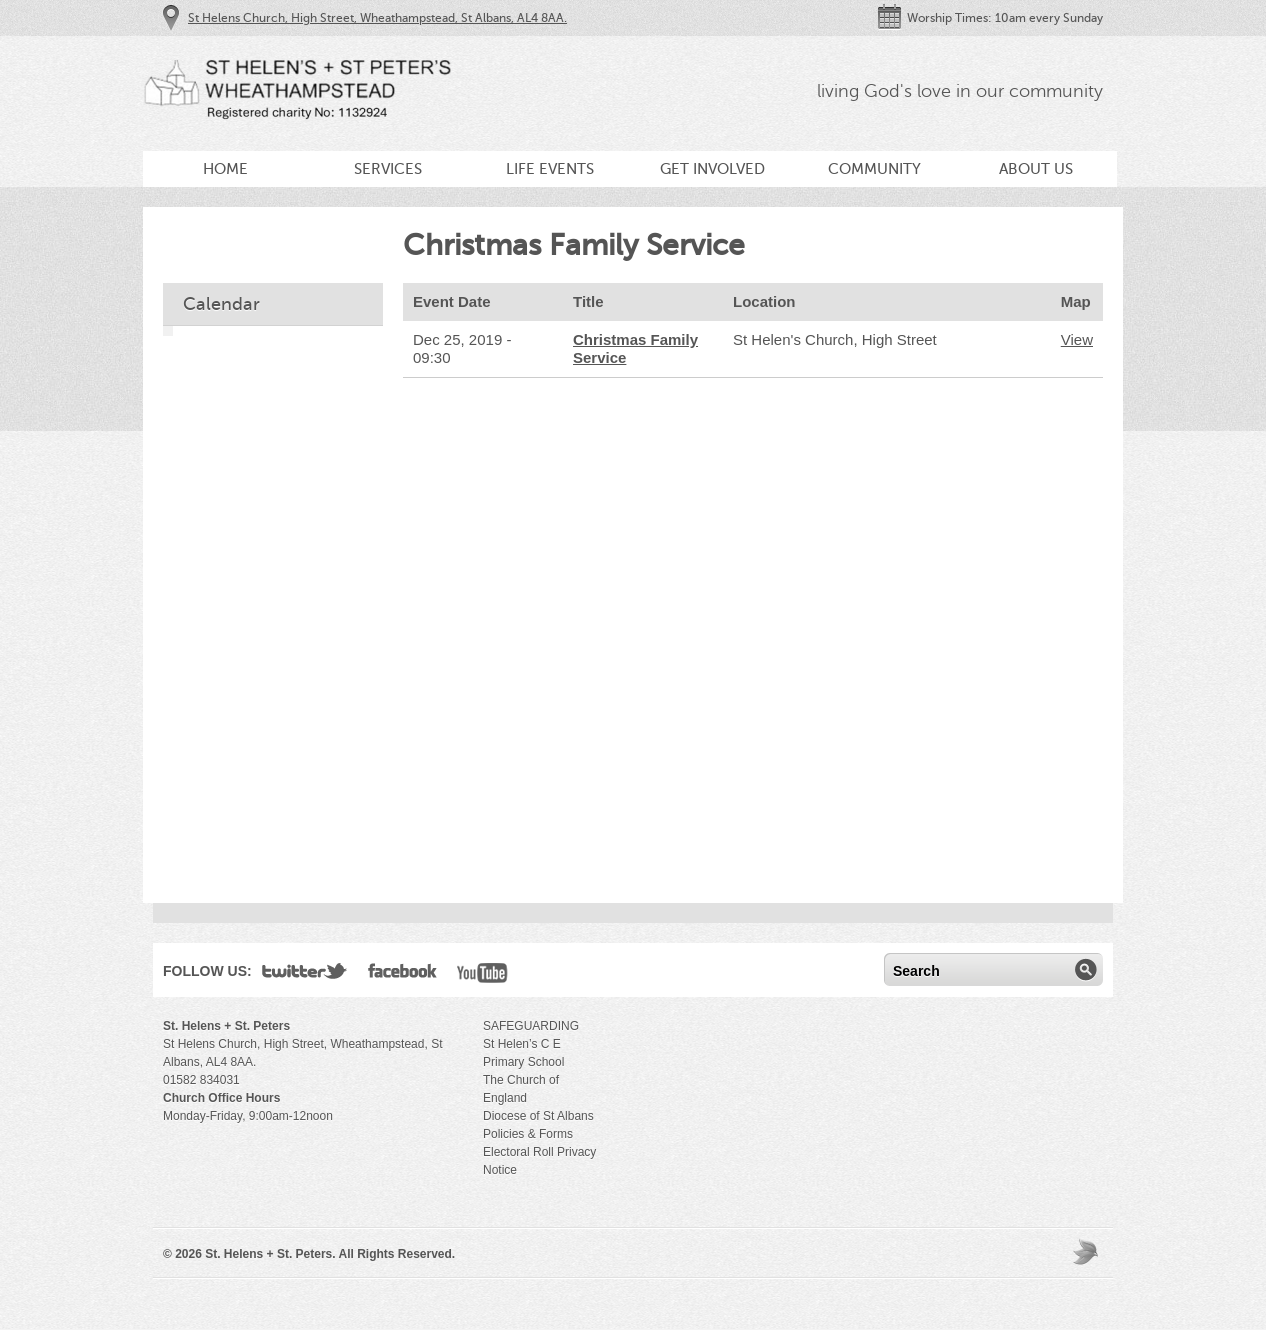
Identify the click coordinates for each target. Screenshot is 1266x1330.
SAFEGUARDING (531, 1026)
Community (874, 169)
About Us (1036, 169)
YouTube (482, 975)
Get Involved (712, 169)
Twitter (305, 975)
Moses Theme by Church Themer (1088, 1251)
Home (225, 169)
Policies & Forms (528, 1134)
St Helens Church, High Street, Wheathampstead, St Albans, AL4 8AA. (377, 18)
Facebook (402, 975)
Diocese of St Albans (538, 1116)
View (1077, 339)
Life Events (550, 169)
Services (388, 169)
